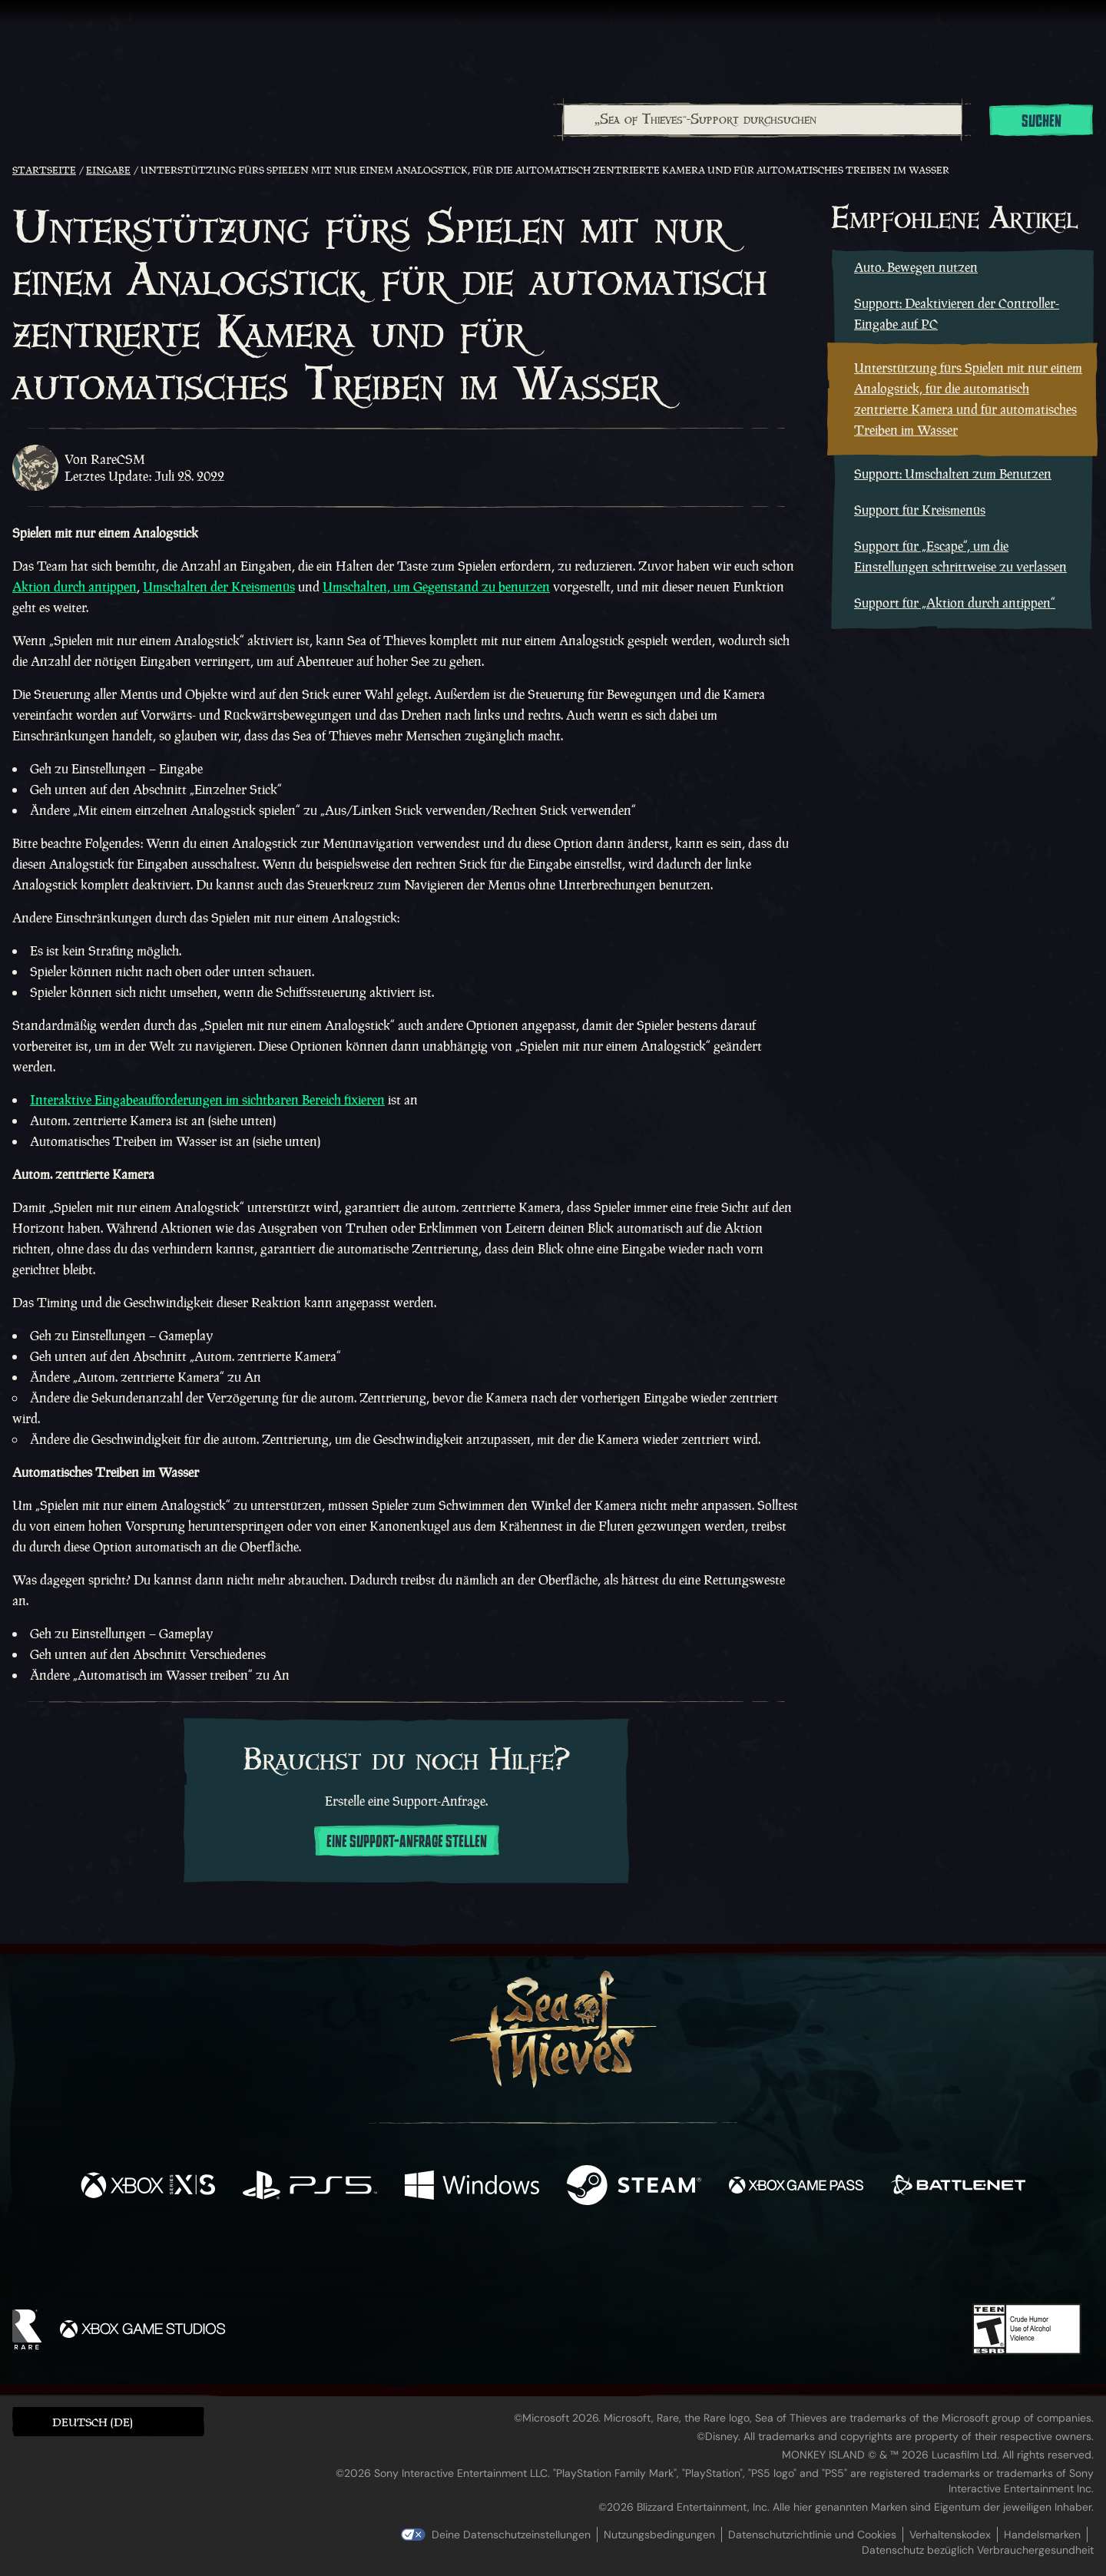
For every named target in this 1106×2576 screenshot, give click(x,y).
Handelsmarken (1042, 2534)
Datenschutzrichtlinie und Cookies (812, 2534)
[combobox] (762, 119)
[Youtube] (549, 2259)
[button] (108, 2421)
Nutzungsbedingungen (659, 2534)
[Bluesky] (701, 2261)
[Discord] (615, 2262)
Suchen (1041, 121)
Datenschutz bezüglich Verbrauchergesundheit (978, 2550)
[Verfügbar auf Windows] (472, 2187)
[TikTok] (658, 2260)
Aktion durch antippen (74, 586)
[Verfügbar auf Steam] (634, 2187)
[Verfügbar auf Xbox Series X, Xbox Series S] (148, 2187)
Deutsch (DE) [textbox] (92, 2422)
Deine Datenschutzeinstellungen (511, 2534)
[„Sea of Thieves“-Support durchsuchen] (763, 119)
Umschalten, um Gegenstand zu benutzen (436, 586)
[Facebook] (399, 2258)
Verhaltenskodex (950, 2534)
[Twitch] (484, 2260)
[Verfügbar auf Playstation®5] (310, 2187)
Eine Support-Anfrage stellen (406, 1841)
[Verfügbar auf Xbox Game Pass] (796, 2187)
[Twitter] (438, 2259)
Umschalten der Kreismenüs (219, 586)
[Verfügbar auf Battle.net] (958, 2187)
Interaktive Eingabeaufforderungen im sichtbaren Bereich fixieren (207, 1099)
